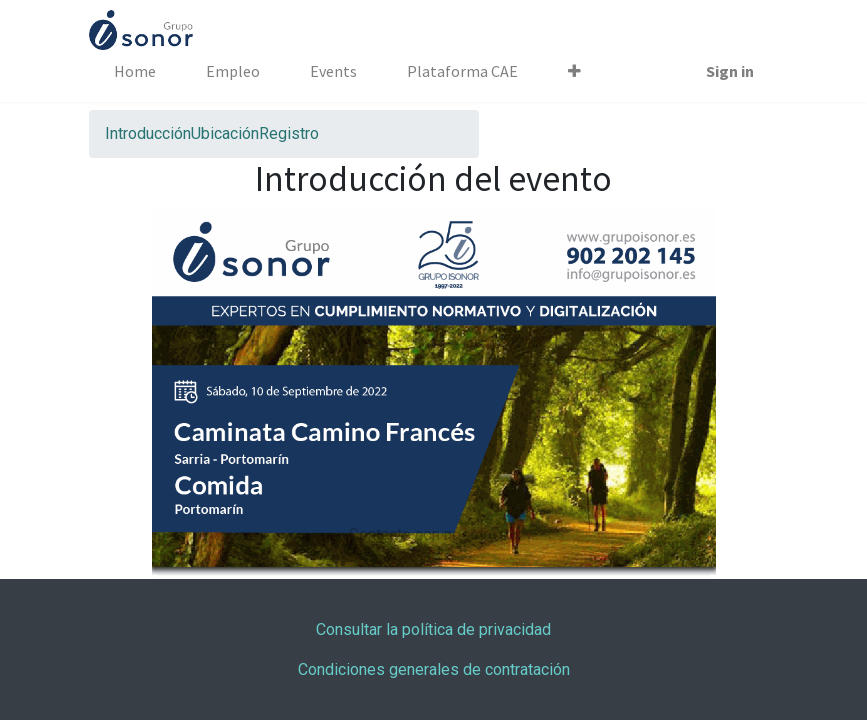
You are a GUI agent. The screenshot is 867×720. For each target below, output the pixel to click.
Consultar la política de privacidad (433, 629)
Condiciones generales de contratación (434, 669)
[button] (574, 71)
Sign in (730, 71)
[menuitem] (135, 71)
